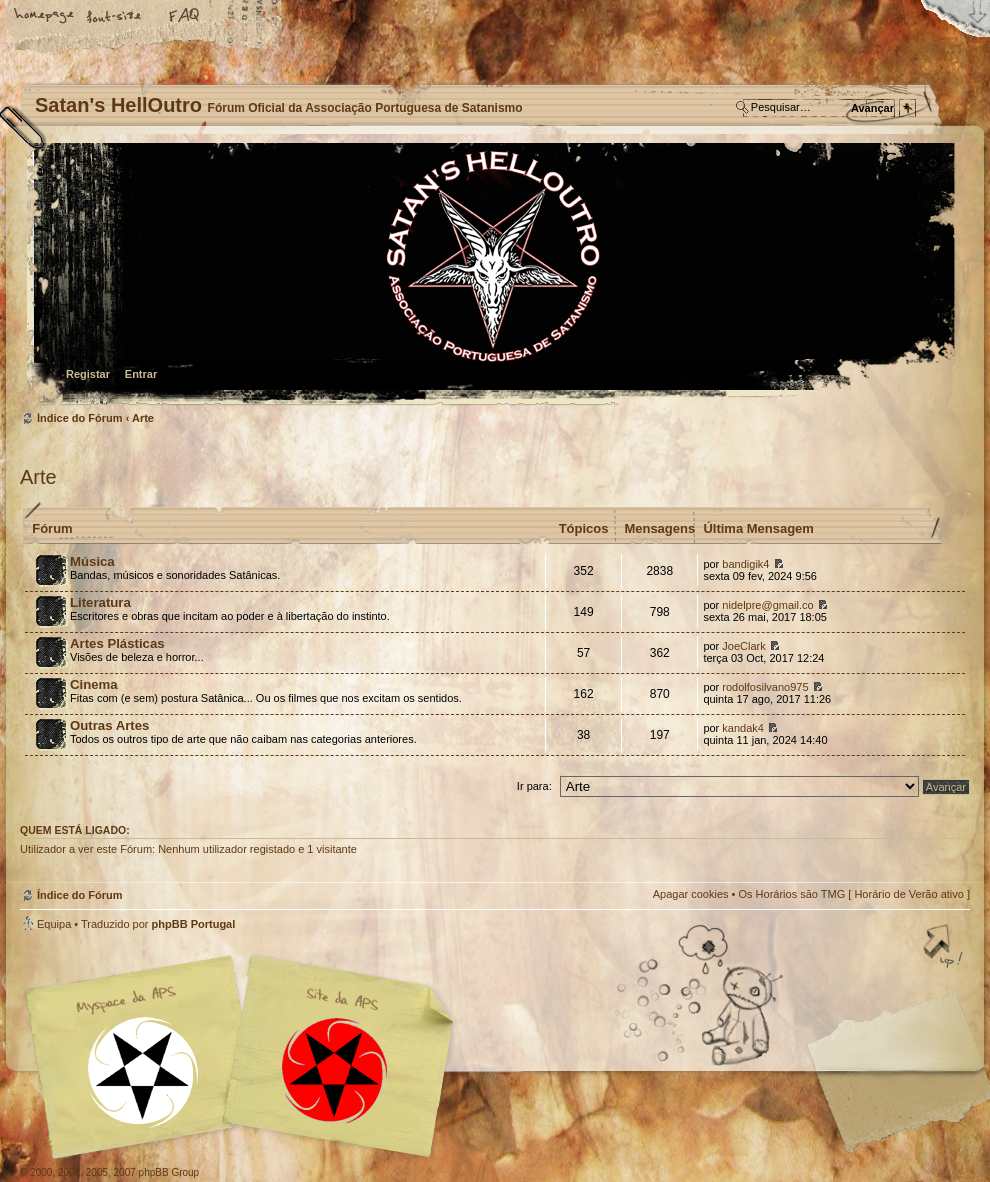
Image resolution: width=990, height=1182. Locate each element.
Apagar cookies (691, 894)
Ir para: (534, 786)
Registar (88, 374)
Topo (945, 948)
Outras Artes (109, 725)
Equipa (54, 924)
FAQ (185, 17)
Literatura (100, 602)
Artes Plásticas (117, 643)
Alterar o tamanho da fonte (115, 17)
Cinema (94, 684)
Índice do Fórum (492, 275)
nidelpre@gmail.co (767, 605)
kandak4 (743, 728)
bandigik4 (745, 564)
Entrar (141, 374)
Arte (143, 418)
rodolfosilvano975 (765, 687)
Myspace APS (245, 1057)
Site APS (335, 1070)
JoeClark (743, 646)
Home (45, 17)
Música (92, 561)
